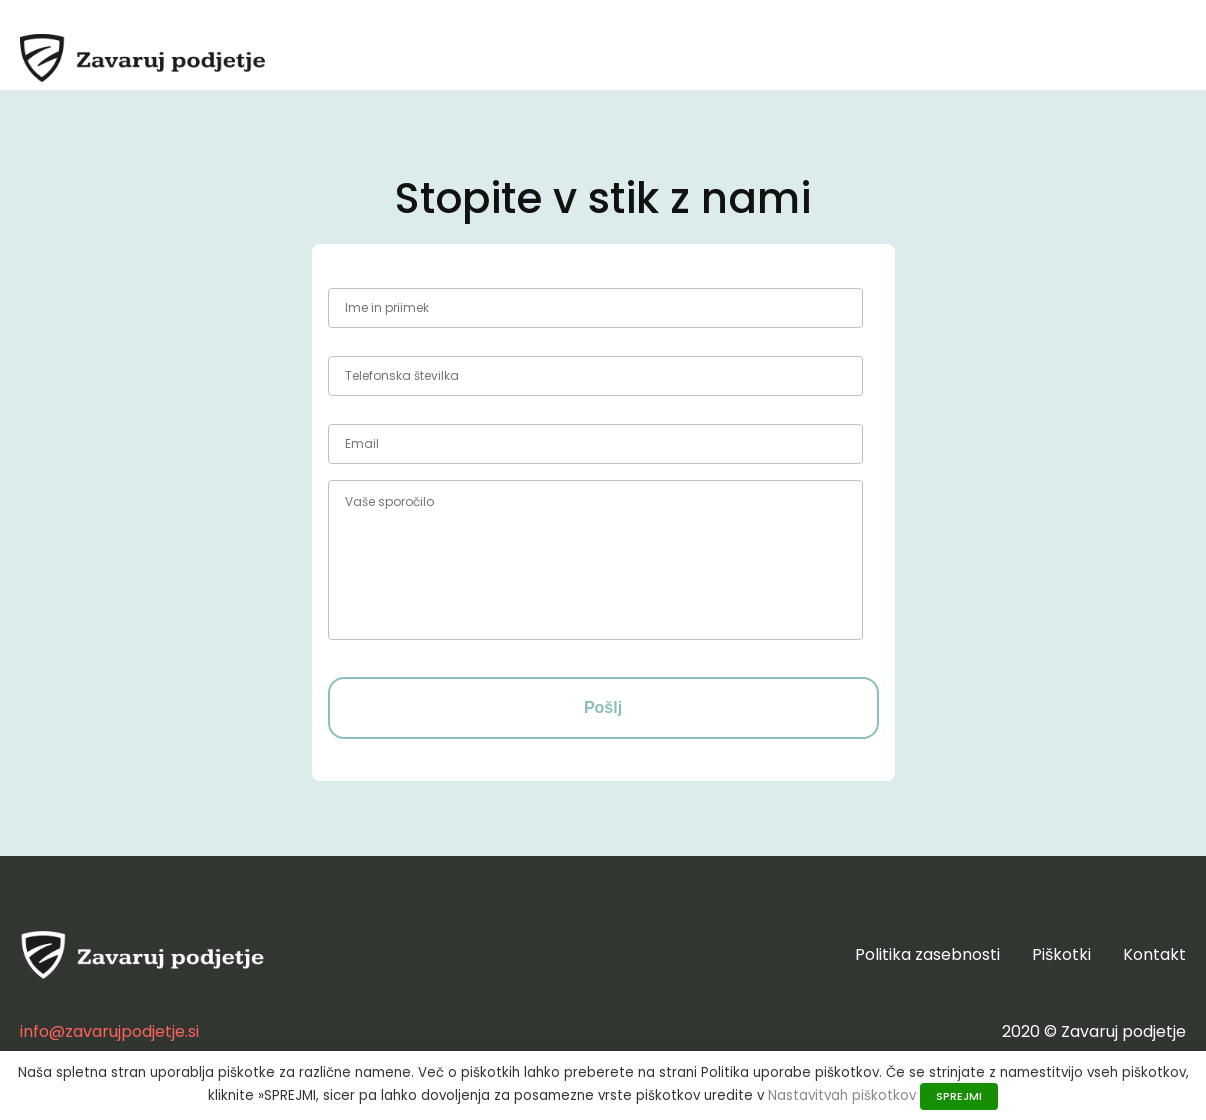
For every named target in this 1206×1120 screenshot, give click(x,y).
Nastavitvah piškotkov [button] (842, 1095)
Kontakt (1154, 954)
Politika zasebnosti (927, 954)
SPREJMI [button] (959, 1096)
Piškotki (1061, 954)
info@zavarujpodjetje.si (109, 1031)
